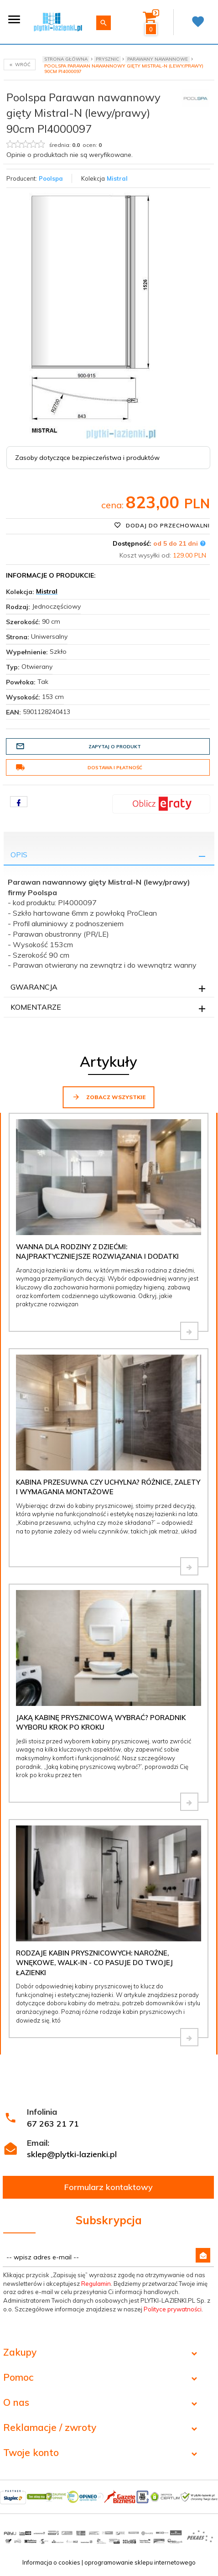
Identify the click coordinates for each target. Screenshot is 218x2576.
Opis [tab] (18, 854)
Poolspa (51, 178)
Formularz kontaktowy (108, 2187)
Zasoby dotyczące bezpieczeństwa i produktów (87, 458)
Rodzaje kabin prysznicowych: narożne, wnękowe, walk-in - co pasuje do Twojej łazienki (94, 1963)
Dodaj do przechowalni (162, 525)
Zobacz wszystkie (108, 1097)
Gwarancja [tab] (33, 986)
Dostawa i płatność (79, 767)
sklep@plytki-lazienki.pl (72, 2154)
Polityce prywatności (173, 2309)
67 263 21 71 (53, 2123)
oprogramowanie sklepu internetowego (140, 2562)
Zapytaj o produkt (78, 746)
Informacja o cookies (51, 2562)
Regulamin (96, 2283)
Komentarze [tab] (35, 1007)
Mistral (117, 178)
